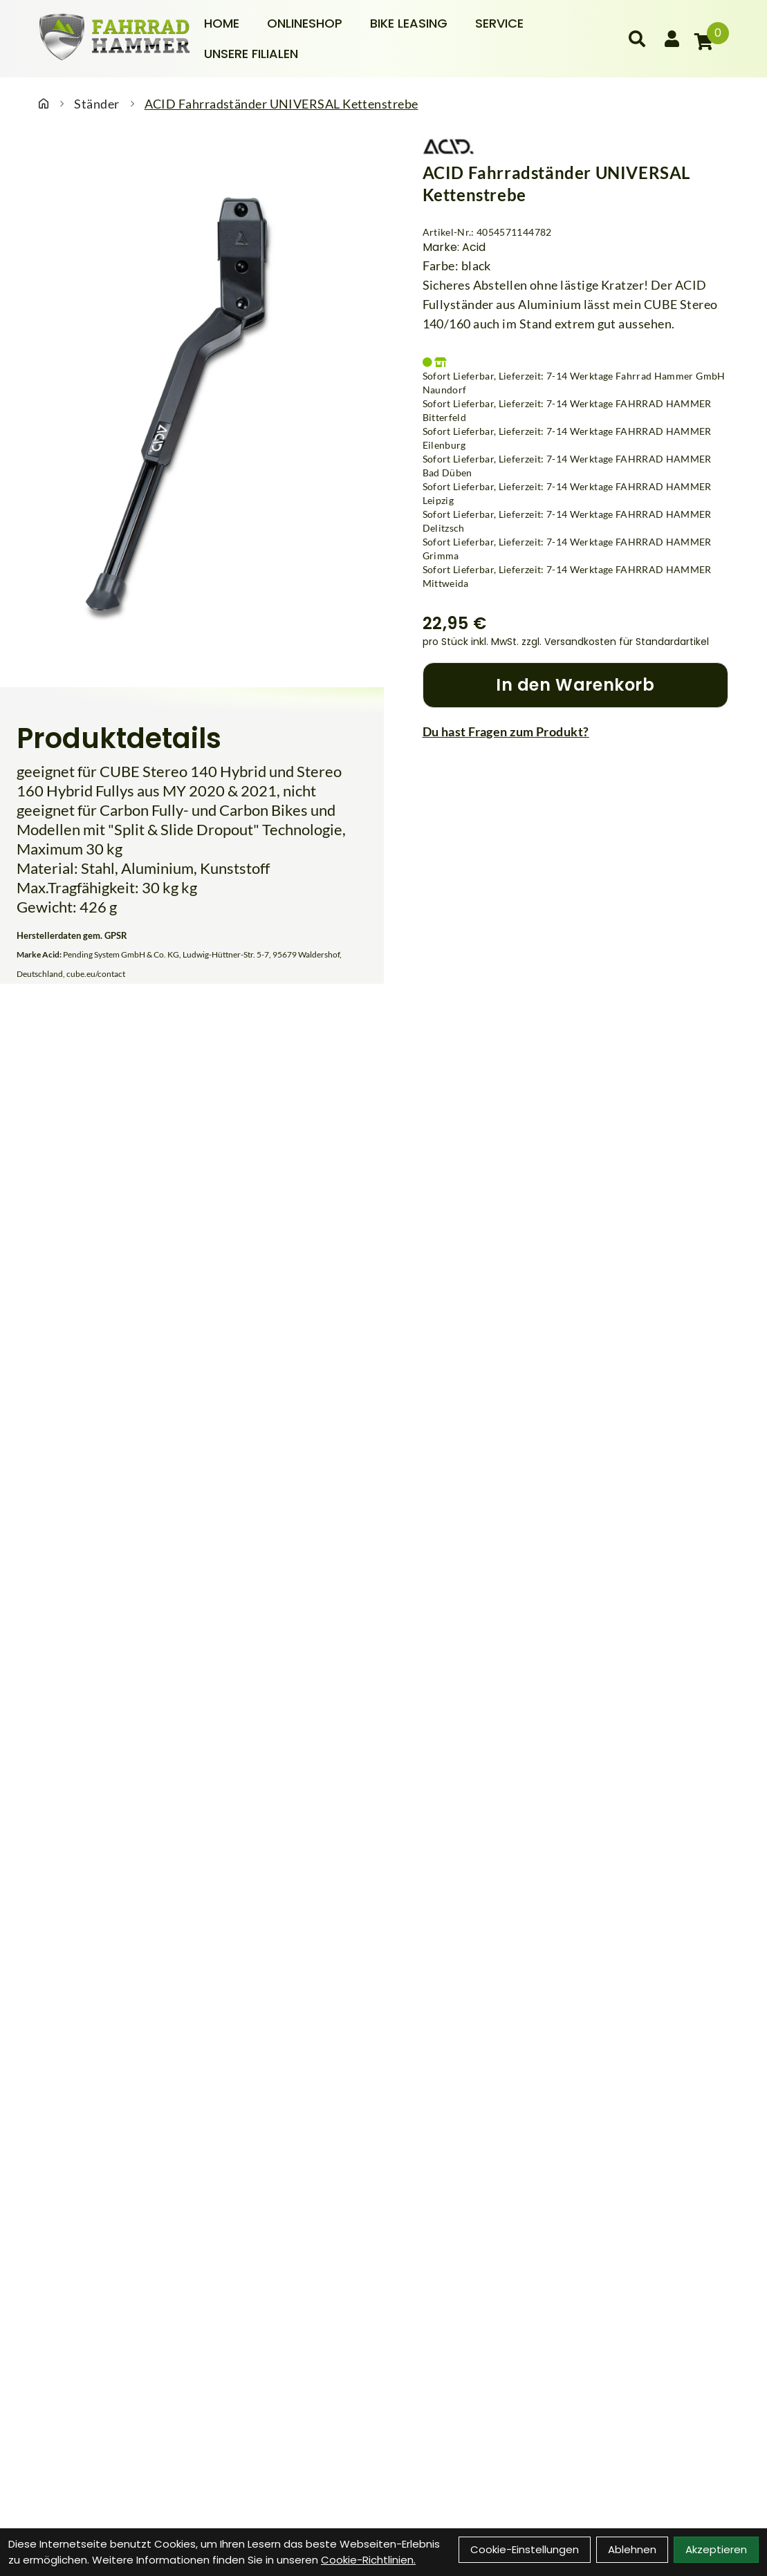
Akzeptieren (716, 2549)
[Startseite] (43, 103)
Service (499, 23)
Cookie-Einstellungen (524, 2549)
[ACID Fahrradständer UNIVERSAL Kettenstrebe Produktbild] (192, 406)
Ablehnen (632, 2549)
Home (221, 23)
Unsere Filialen (251, 53)
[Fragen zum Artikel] (576, 731)
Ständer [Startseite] (96, 103)
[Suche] (637, 38)
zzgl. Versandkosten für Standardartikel (615, 641)
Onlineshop (304, 23)
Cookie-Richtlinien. (368, 2559)
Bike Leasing (408, 23)
